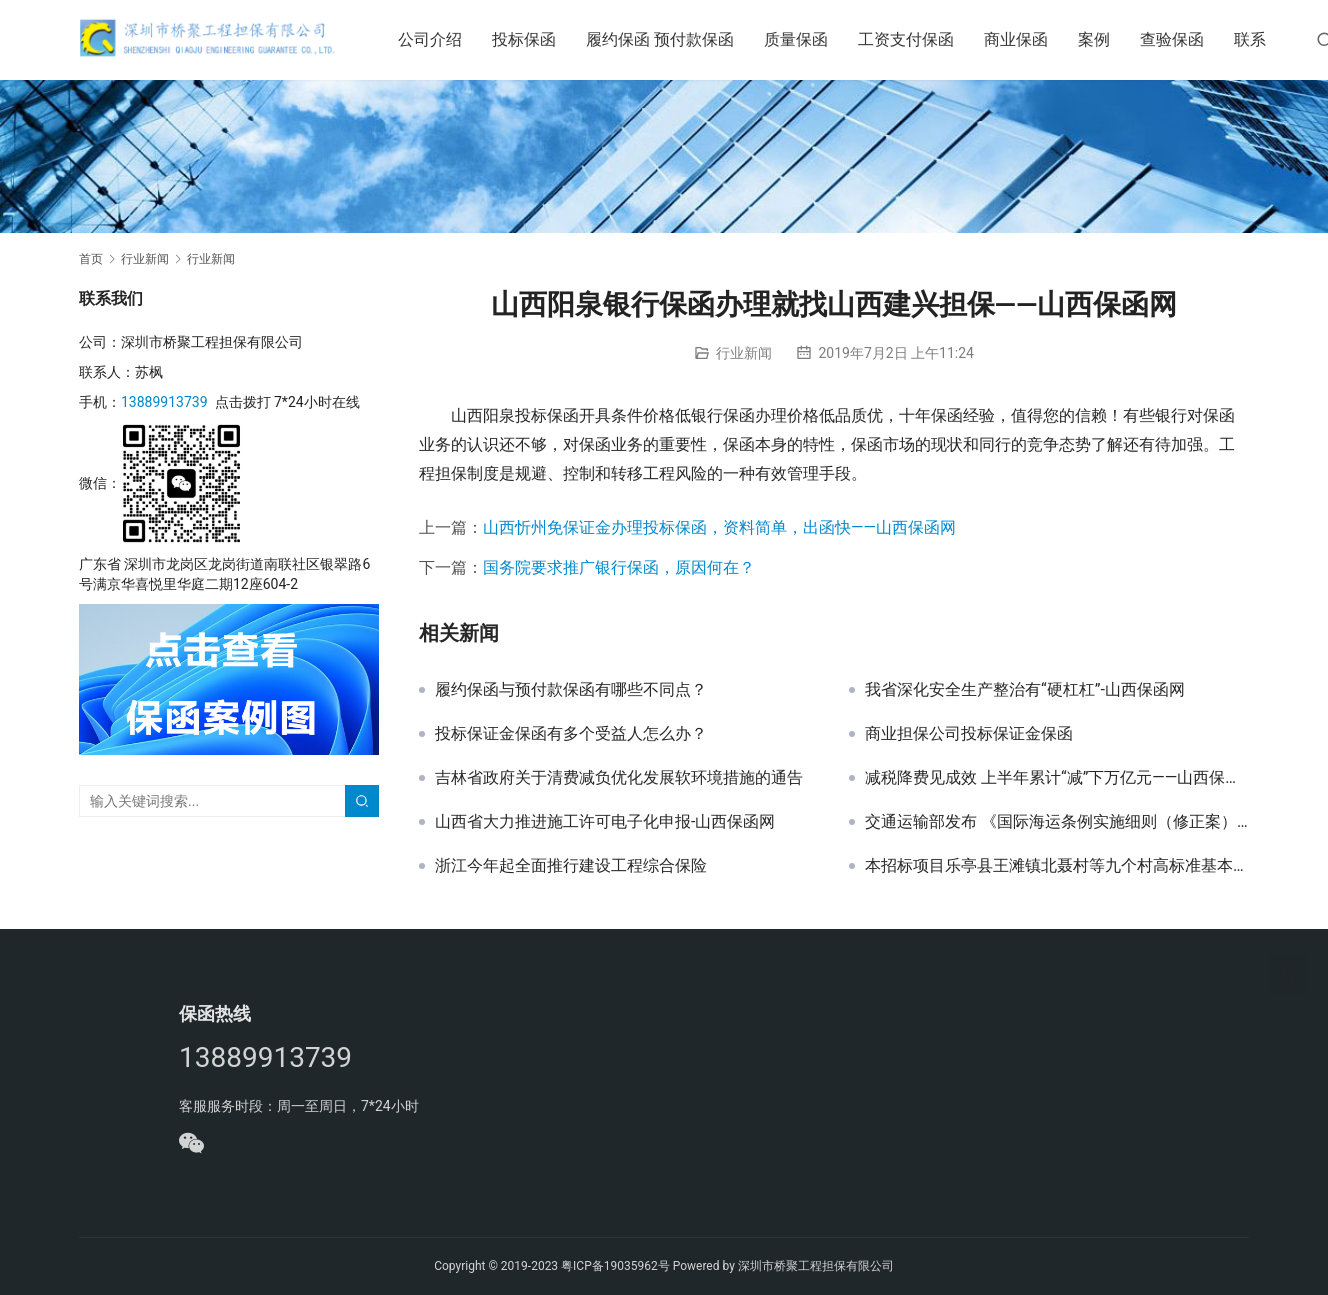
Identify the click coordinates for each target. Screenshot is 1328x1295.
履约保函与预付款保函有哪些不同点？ (571, 690)
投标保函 (538, 39)
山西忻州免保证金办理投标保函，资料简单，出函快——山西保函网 (719, 527)
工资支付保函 (920, 39)
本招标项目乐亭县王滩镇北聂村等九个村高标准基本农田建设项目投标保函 (1057, 866)
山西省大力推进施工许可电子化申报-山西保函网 (605, 822)
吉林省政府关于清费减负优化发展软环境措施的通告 (619, 778)
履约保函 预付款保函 (674, 39)
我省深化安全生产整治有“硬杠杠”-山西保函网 (1025, 690)
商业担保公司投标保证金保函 (969, 734)
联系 (1264, 39)
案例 (1108, 39)
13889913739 (164, 402)
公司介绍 (444, 39)
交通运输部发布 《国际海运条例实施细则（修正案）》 (1057, 822)
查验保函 (1186, 39)
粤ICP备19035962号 (615, 1266)
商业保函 (1030, 39)
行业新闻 (744, 353)
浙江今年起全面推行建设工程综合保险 (571, 866)
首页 (91, 259)
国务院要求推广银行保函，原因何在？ (619, 567)
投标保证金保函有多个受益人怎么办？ (571, 734)
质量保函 (810, 39)
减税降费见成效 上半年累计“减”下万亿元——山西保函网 (1057, 778)
